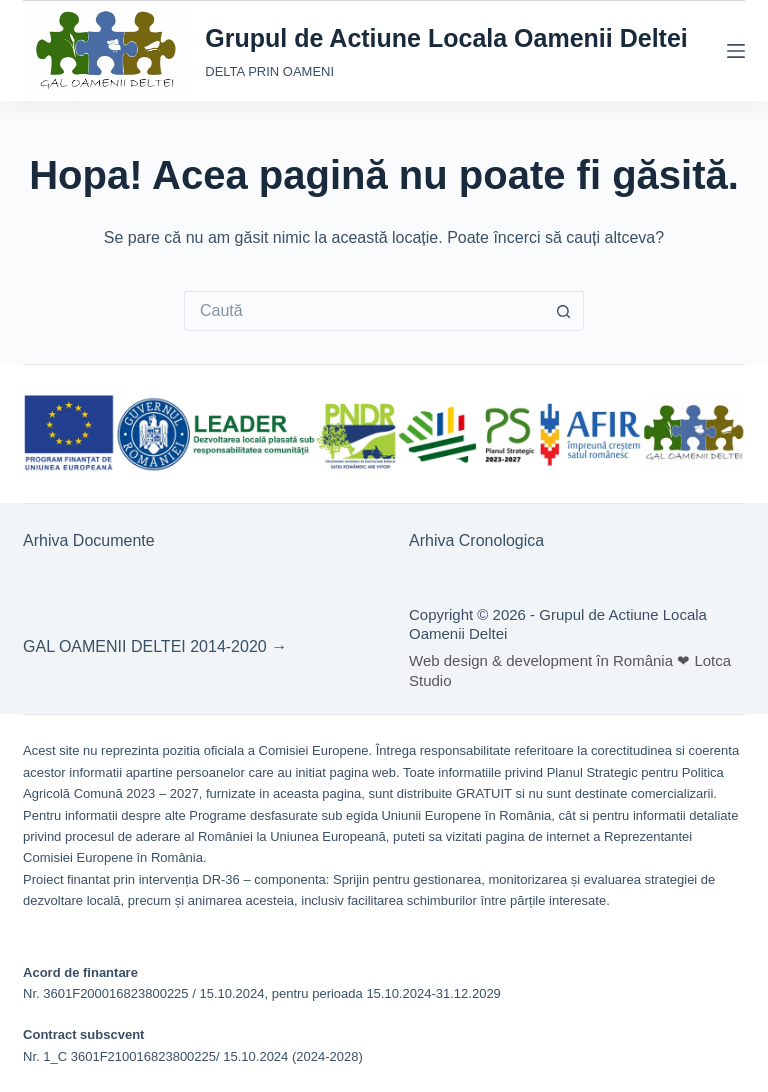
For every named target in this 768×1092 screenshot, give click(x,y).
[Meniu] (736, 51)
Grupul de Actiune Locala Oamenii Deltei (446, 38)
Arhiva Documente (89, 540)
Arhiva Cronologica (476, 540)
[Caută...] (364, 311)
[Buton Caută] (564, 311)
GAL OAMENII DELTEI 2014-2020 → (155, 646)
